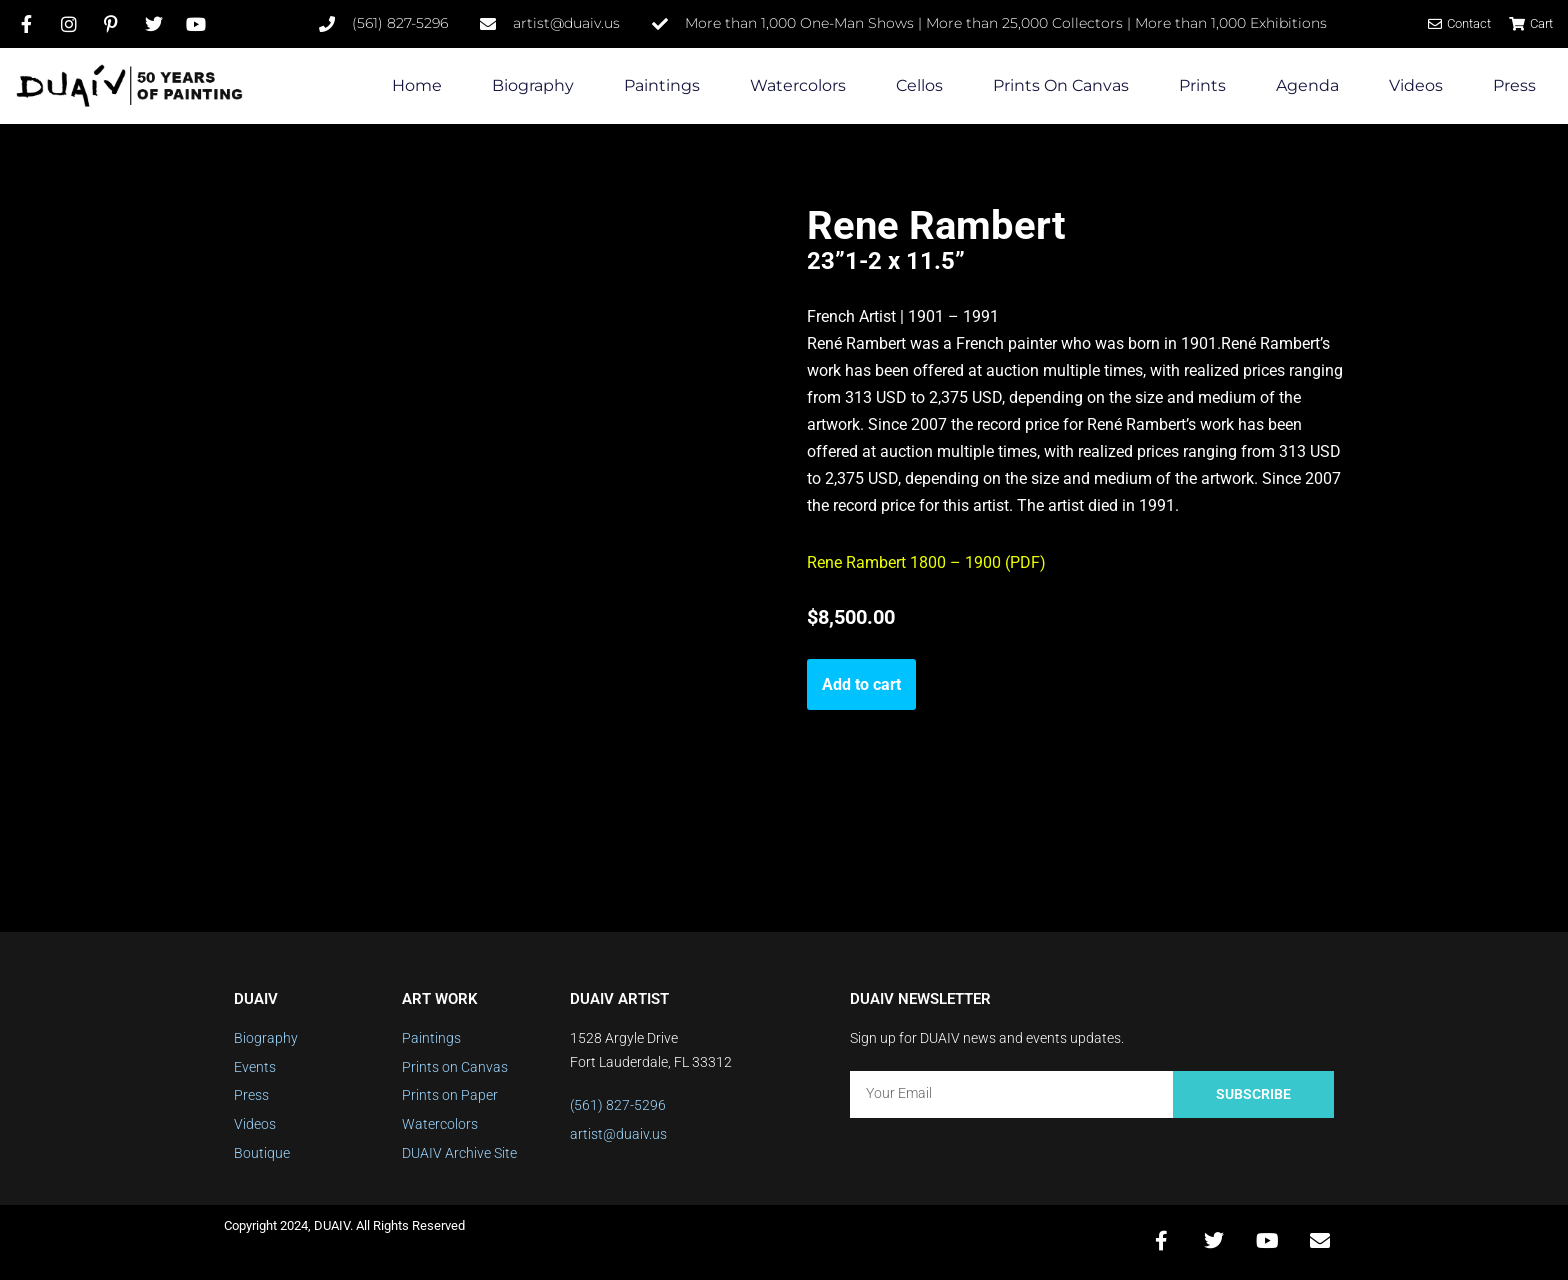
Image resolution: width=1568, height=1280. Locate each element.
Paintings (662, 85)
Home (417, 85)
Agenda (1307, 85)
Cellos (919, 85)
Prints (1202, 85)
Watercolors (798, 85)
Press (1514, 85)
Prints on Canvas (1061, 85)
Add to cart (861, 686)
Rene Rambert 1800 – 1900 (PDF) (926, 565)
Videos (1416, 85)
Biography (533, 85)
